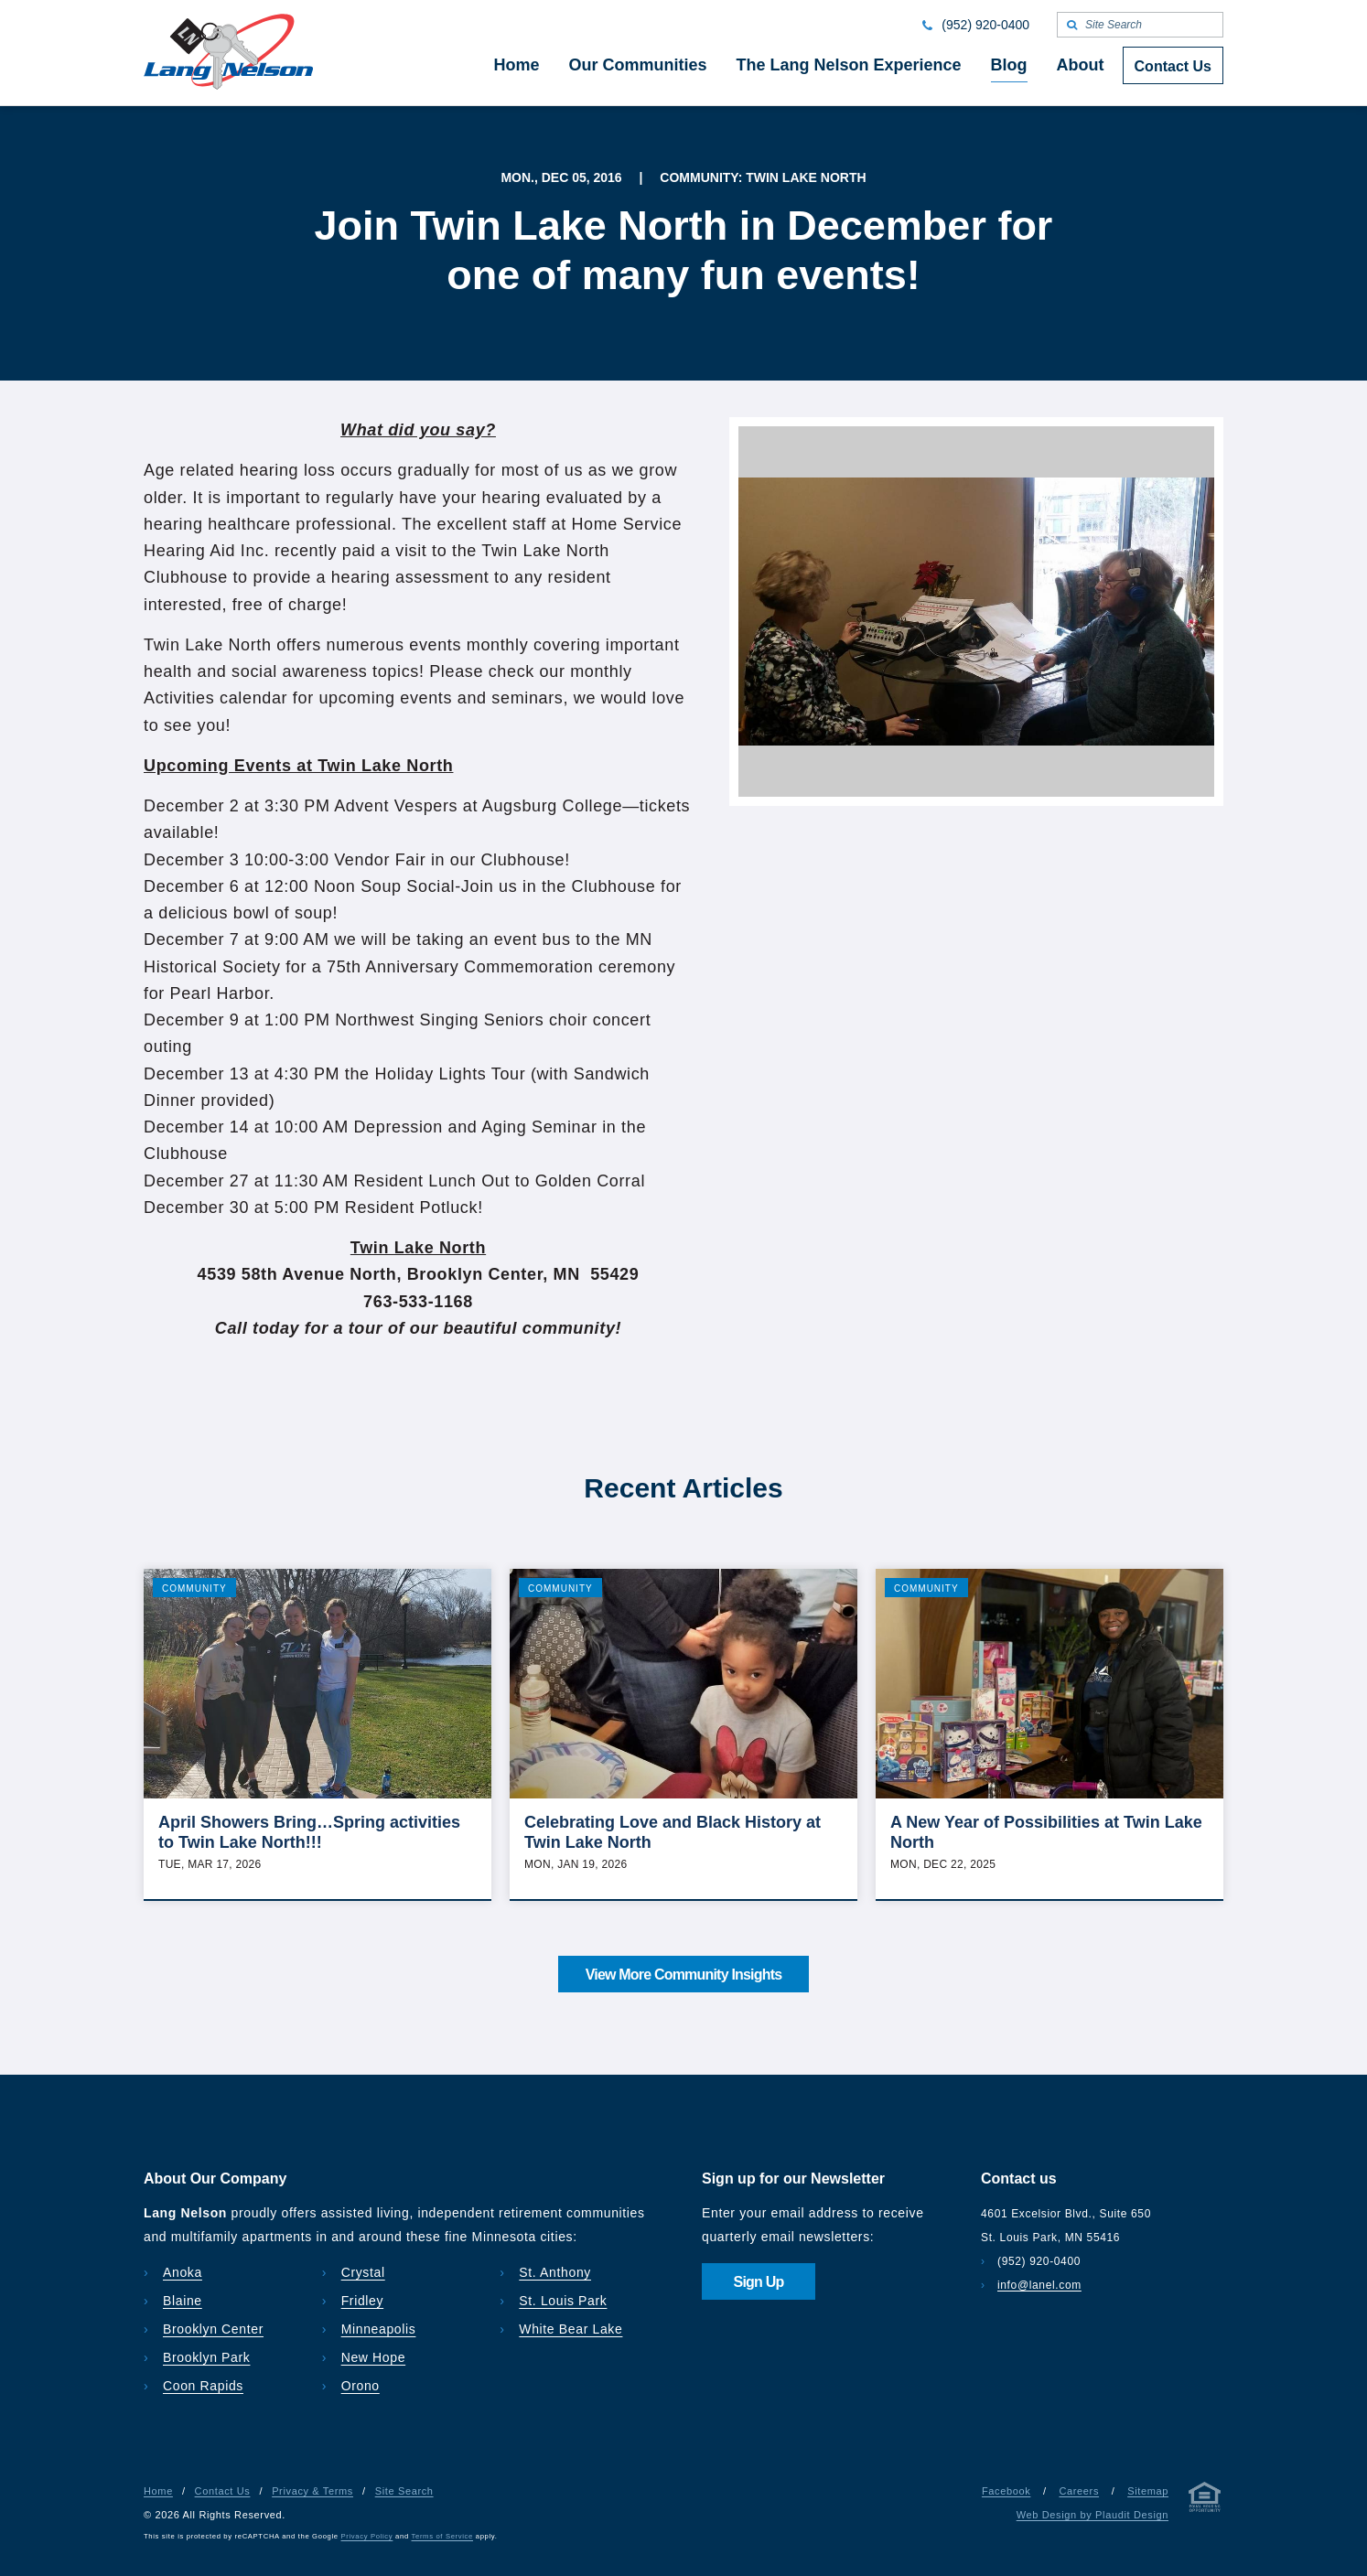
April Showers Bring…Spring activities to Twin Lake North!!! (309, 1832)
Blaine (182, 2300)
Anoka (182, 2272)
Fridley (362, 2300)
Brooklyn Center (213, 2329)
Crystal (363, 2272)
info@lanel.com (1039, 2285)
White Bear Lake (570, 2329)
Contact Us (223, 2490)
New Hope (373, 2357)
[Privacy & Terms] (1205, 2500)
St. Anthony (555, 2272)
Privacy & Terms (312, 2490)
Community (194, 1588)
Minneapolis (378, 2329)
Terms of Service (442, 2536)
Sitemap (1147, 2490)
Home (158, 2490)
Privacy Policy (367, 2536)
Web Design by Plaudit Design (1092, 2514)
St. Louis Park (563, 2300)
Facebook (1006, 2490)
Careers (1079, 2490)
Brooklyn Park (206, 2357)
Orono (360, 2385)
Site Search (404, 2490)
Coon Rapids (203, 2385)
